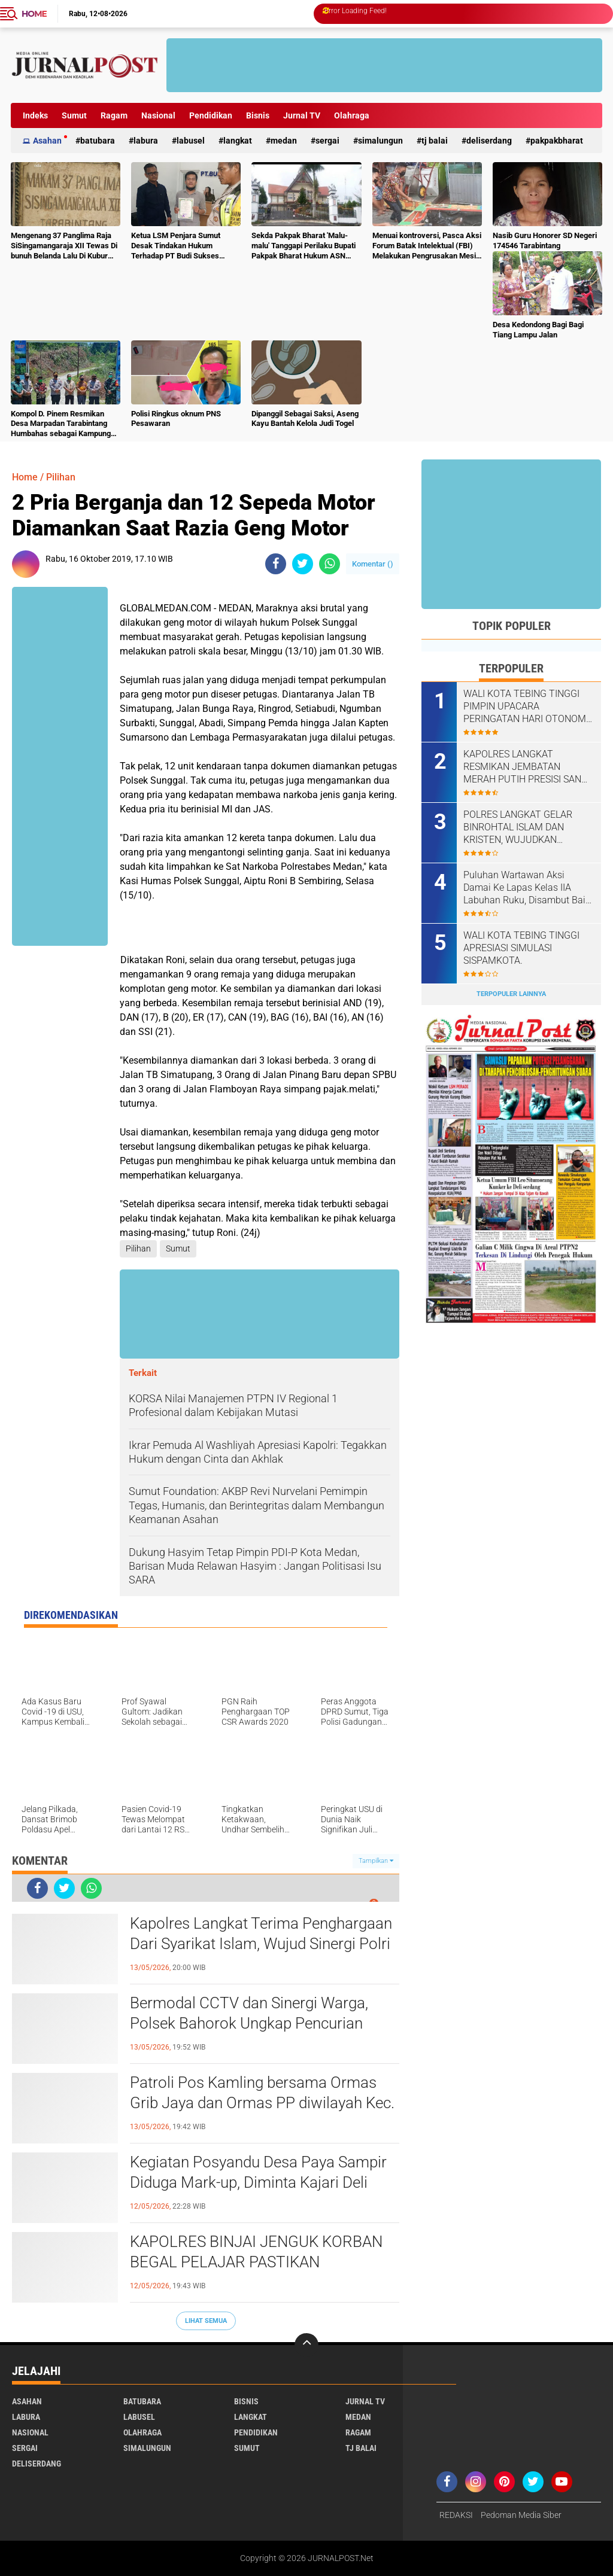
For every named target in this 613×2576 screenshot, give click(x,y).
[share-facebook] (275, 563)
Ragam (114, 115)
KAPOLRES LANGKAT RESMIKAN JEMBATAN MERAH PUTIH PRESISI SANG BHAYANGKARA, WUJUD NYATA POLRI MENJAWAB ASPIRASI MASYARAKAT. (525, 766)
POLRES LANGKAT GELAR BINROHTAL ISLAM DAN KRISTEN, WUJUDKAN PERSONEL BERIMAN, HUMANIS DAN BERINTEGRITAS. (517, 827)
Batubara (97, 140)
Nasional (158, 115)
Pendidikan (210, 115)
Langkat (237, 140)
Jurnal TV (301, 115)
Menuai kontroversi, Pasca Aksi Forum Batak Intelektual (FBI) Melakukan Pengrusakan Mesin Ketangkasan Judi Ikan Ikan (426, 246)
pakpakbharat (556, 140)
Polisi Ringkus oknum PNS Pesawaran (176, 418)
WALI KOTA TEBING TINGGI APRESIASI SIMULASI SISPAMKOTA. (521, 948)
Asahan (47, 140)
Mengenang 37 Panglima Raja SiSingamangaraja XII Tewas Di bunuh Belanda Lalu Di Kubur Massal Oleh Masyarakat (64, 246)
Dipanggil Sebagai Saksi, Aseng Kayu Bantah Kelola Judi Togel (305, 418)
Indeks (35, 115)
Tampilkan (376, 1861)
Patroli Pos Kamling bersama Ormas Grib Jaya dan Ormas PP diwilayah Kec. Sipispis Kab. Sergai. (262, 2102)
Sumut (74, 115)
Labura (145, 140)
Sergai (327, 140)
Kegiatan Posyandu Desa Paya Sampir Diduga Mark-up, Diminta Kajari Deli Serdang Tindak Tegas (258, 2182)
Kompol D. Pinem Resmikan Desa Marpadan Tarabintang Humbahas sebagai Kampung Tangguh (61, 424)
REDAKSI (456, 2515)
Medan (284, 140)
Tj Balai (434, 140)
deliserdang (489, 140)
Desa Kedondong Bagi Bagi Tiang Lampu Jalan (538, 329)
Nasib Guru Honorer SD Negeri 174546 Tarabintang (545, 240)
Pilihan (60, 477)
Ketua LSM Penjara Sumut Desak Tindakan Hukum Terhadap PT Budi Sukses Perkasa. (175, 246)
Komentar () (372, 563)
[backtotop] (306, 2345)
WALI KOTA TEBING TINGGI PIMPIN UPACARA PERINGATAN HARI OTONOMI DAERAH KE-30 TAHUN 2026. (525, 706)
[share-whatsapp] (329, 563)
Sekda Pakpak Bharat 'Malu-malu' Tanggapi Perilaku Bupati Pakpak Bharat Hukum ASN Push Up (303, 246)
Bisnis (257, 115)
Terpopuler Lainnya (511, 994)
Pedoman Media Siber (521, 2515)
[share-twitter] (302, 563)
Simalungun (380, 140)
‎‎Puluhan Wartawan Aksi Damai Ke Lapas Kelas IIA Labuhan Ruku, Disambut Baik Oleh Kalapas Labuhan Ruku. (526, 887)
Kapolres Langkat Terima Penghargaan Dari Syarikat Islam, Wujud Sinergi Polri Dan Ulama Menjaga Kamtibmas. (261, 1943)
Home (34, 13)
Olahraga (351, 115)
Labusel (191, 140)
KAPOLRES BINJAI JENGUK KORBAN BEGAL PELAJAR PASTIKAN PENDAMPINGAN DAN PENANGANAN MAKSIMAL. (258, 2262)
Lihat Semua (206, 2321)
